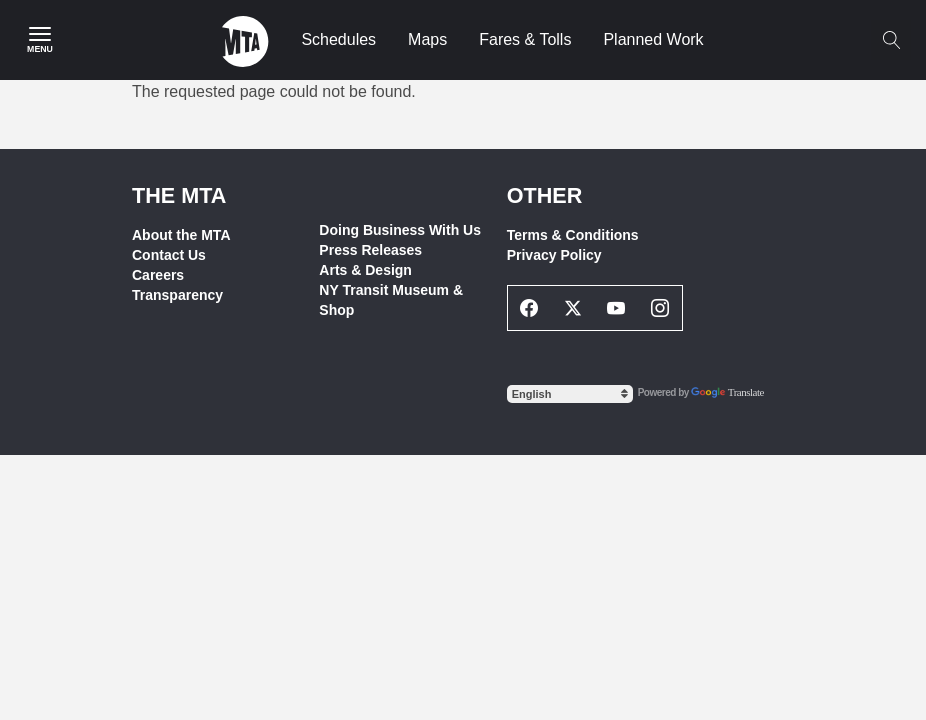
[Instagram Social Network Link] (660, 308)
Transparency (177, 295)
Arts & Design (365, 270)
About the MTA (181, 235)
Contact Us (169, 255)
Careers (158, 275)
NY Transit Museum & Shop (391, 300)
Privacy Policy (554, 255)
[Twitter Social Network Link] (573, 308)
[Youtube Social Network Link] (617, 308)
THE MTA (179, 195)
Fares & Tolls (525, 39)
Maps (427, 39)
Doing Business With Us (400, 230)
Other (545, 195)
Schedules (338, 39)
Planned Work (653, 39)
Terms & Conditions (573, 235)
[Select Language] (570, 394)
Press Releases (370, 250)
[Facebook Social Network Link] (530, 308)
